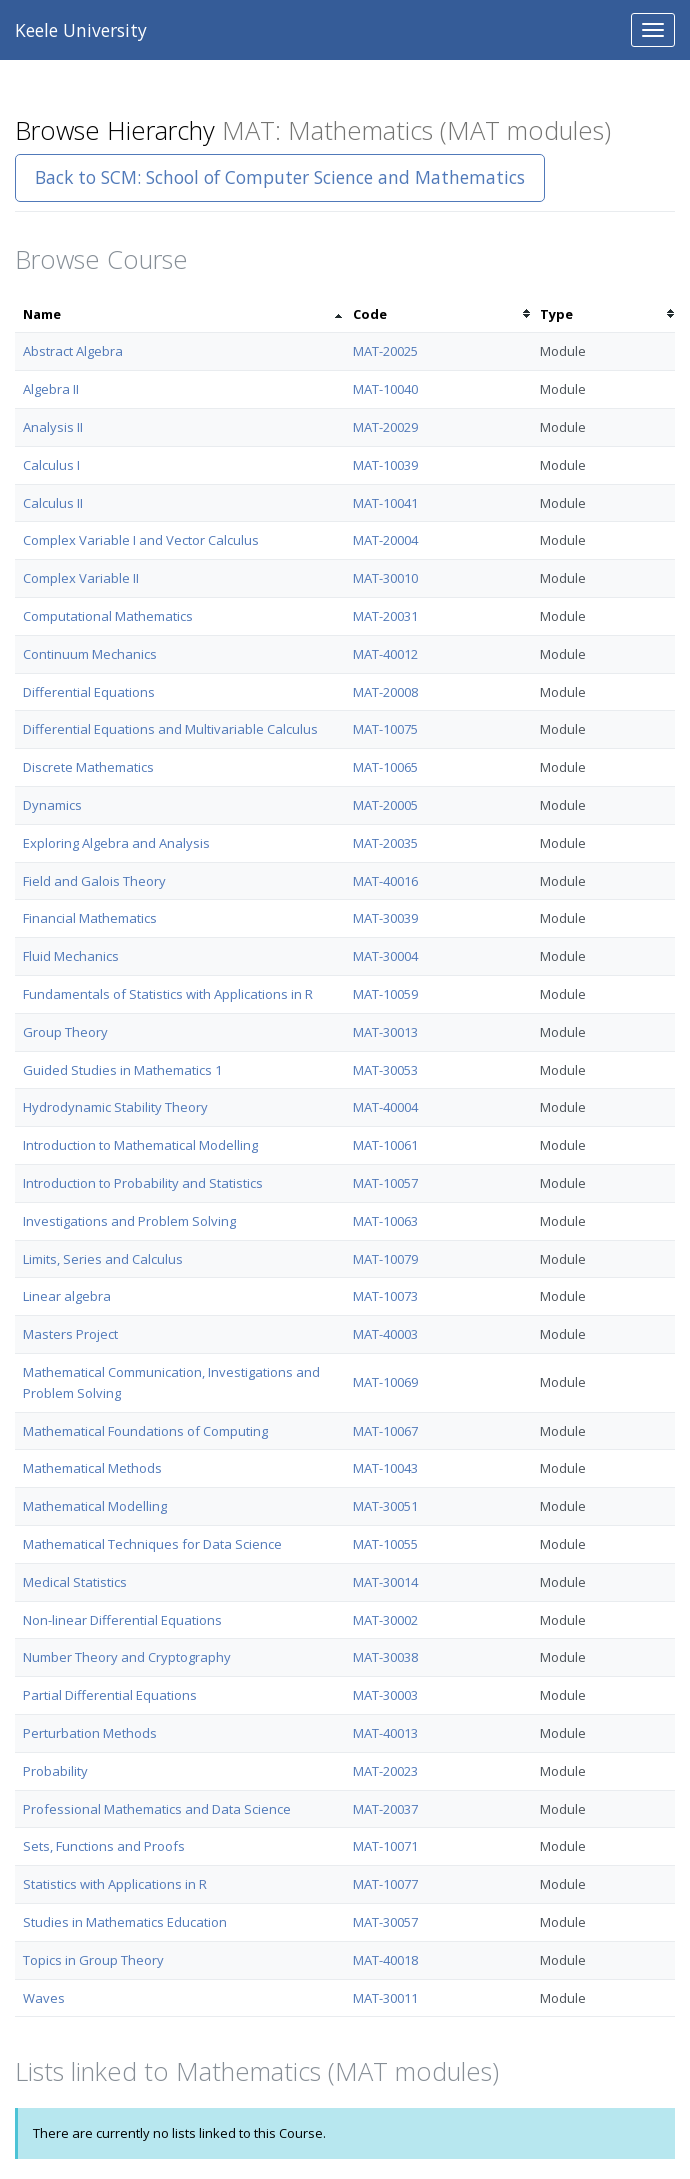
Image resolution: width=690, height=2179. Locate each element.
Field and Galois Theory (94, 881)
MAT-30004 (385, 956)
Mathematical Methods (92, 1468)
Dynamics (52, 805)
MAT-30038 (385, 1657)
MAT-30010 (385, 578)
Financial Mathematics (90, 918)
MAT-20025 (385, 351)
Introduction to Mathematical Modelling (140, 1145)
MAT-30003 (385, 1695)
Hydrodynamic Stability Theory (115, 1107)
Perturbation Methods (90, 1733)
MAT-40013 (385, 1733)
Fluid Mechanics (71, 956)
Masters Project (70, 1334)
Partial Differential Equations (110, 1695)
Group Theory (65, 1032)
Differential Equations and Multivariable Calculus (170, 729)
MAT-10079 (385, 1259)
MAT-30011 (385, 1998)
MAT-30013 (385, 1032)
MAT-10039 (385, 465)
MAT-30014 (385, 1582)
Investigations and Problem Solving (129, 1221)
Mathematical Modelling (95, 1506)
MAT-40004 (385, 1107)
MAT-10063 (385, 1221)
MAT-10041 (385, 503)
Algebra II (51, 389)
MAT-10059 (385, 994)
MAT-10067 (385, 1431)
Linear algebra (67, 1296)
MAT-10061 (385, 1145)
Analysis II (53, 427)
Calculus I (51, 465)
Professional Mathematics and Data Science (157, 1809)
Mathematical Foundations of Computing (145, 1431)
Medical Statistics (75, 1582)
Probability (55, 1771)
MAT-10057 (385, 1183)
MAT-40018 (385, 1960)
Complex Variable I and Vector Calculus (141, 540)
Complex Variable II (81, 578)
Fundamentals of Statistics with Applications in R (168, 994)
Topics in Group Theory (93, 1960)
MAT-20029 (385, 427)
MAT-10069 (385, 1382)
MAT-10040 (385, 389)
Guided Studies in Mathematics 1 (122, 1070)
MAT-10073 (385, 1296)
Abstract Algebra (73, 351)
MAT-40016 (385, 881)
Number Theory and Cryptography (127, 1657)
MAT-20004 (385, 540)
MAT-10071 (385, 1846)
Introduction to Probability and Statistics (143, 1183)
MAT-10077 (385, 1884)
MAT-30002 (385, 1620)
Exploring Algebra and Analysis (116, 843)
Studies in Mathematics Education (125, 1922)
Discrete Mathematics (88, 767)
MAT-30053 (385, 1070)
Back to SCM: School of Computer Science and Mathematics (280, 177)
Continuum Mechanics (90, 654)
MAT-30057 (385, 1922)
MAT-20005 (385, 805)
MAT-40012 (385, 654)
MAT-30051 (385, 1506)
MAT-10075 (385, 729)
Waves (44, 1998)
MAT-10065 (385, 767)
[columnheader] (180, 314)
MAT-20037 (385, 1809)
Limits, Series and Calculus (103, 1259)
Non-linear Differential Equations (122, 1620)
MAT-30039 (385, 918)
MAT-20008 (385, 692)
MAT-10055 (385, 1544)
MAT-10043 (385, 1468)
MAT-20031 (385, 616)
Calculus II (53, 503)
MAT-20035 (385, 843)
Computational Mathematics (108, 616)
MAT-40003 (385, 1334)
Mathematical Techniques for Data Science (152, 1544)
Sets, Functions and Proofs (104, 1846)
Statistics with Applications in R (115, 1884)
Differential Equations (89, 692)
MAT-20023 (385, 1771)
